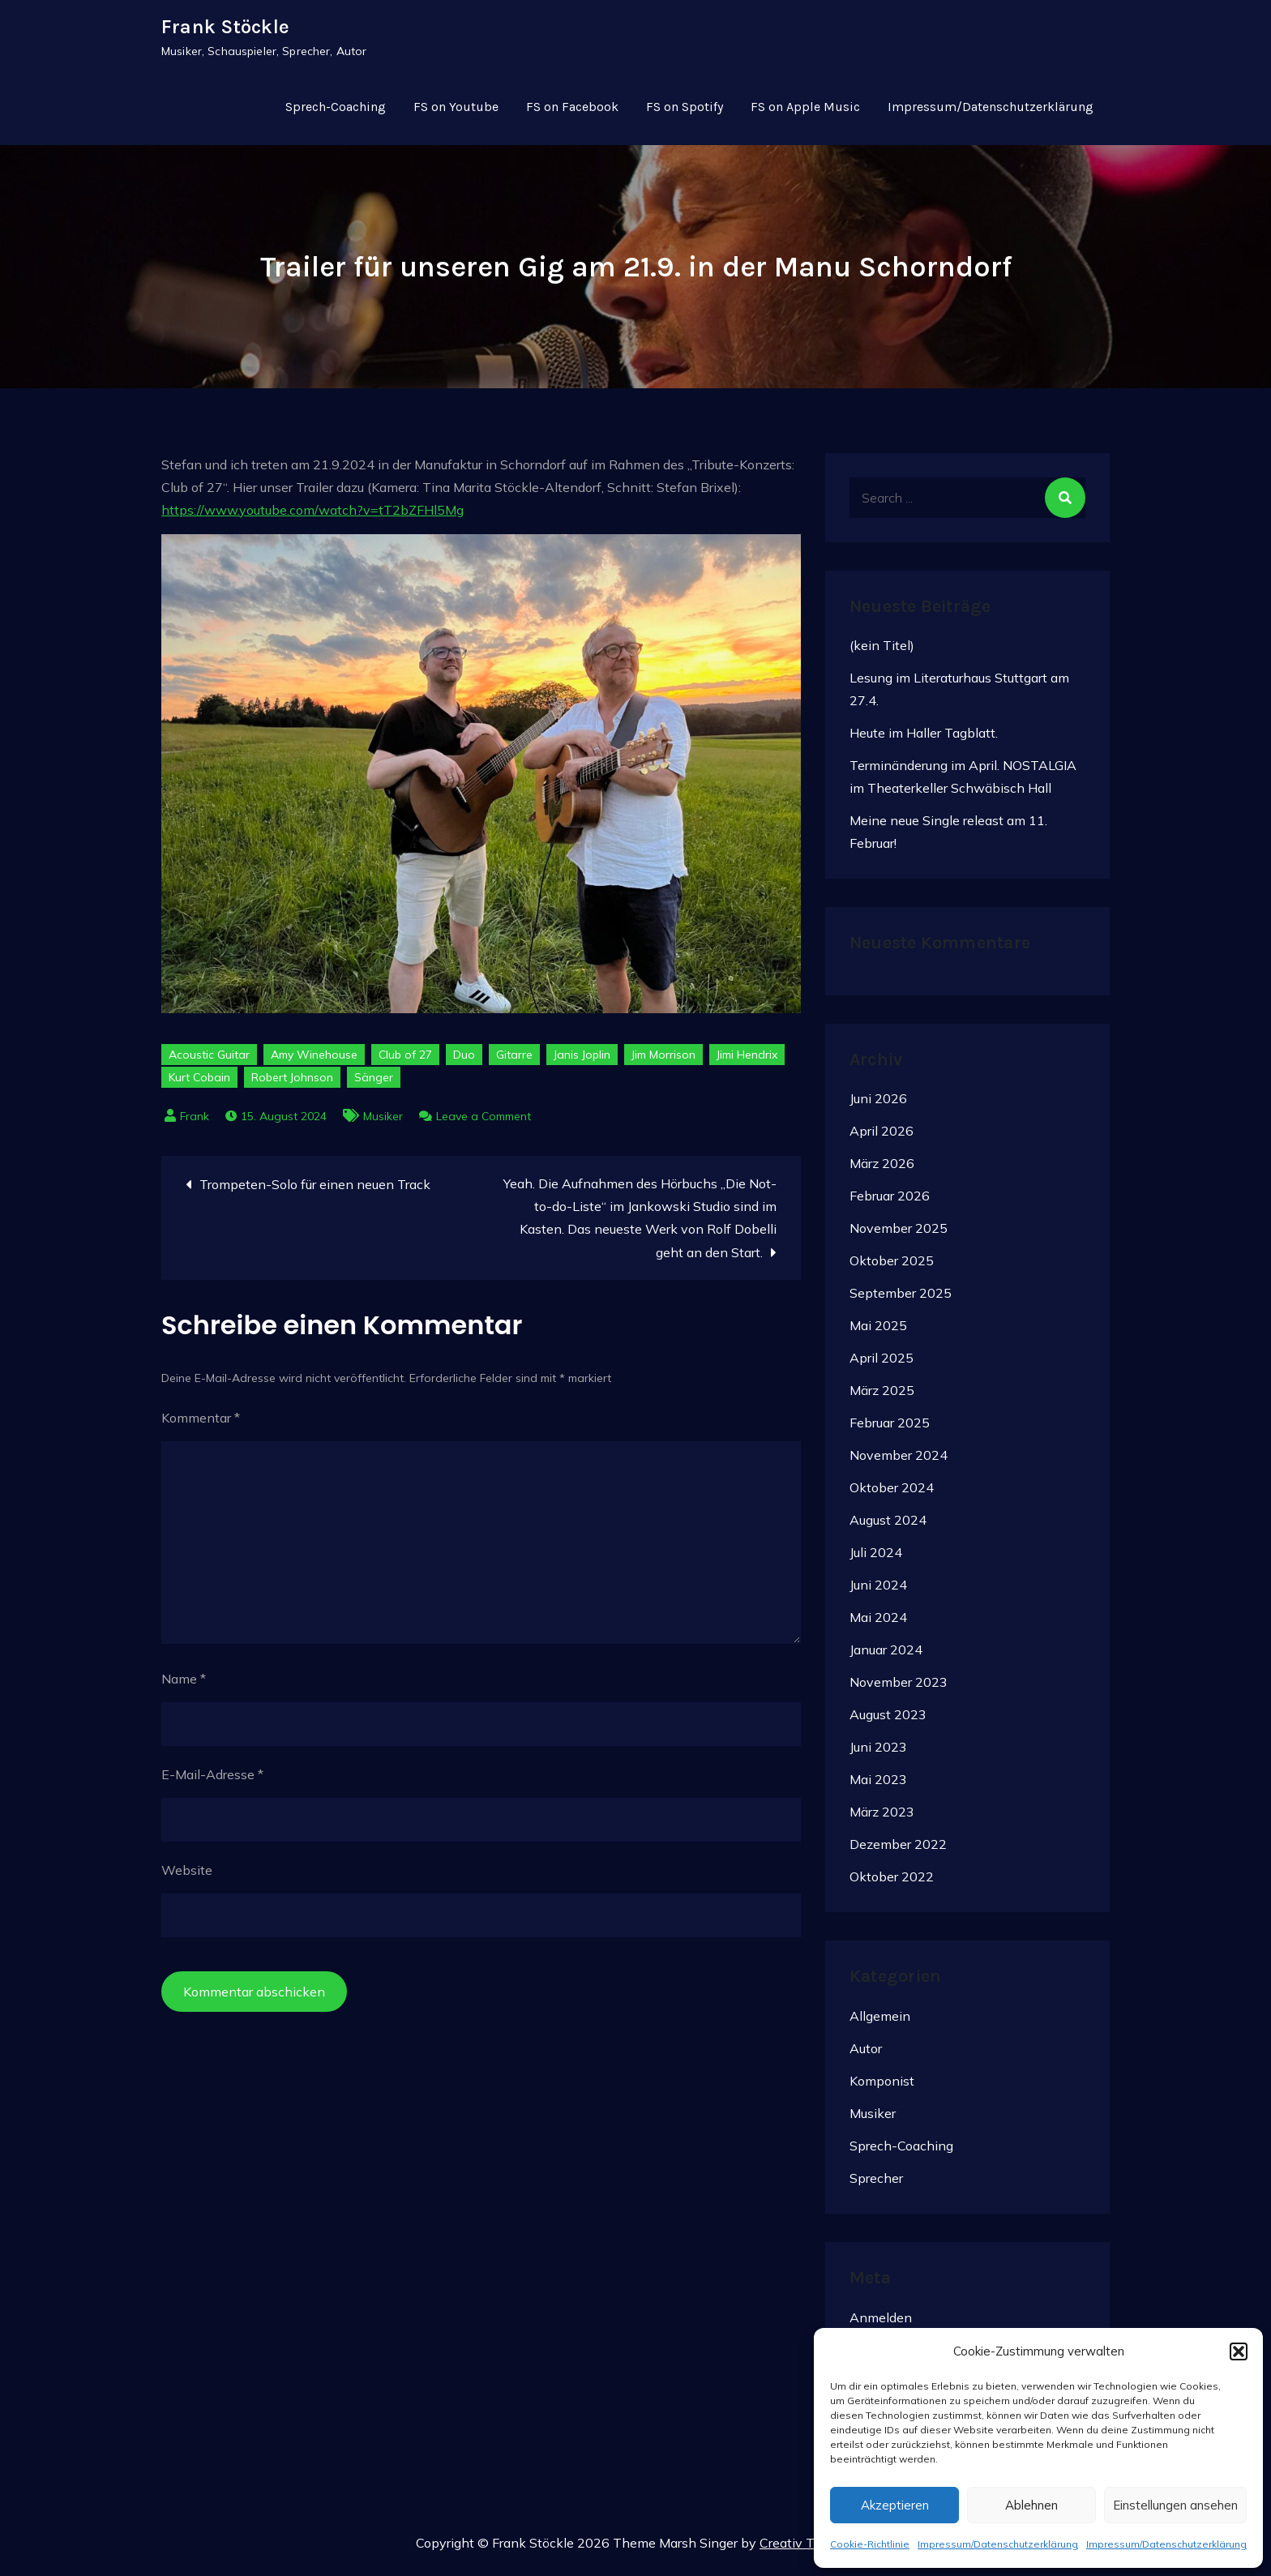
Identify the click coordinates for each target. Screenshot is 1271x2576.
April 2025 (881, 1364)
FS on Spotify (684, 110)
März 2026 (881, 1170)
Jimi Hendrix (747, 1061)
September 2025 (900, 1299)
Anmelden (880, 2323)
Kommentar (200, 1423)
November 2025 (898, 1234)
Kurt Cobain (199, 1083)
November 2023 (898, 1688)
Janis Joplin (582, 1061)
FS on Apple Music (805, 110)
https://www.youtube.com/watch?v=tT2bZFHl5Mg (312, 515)
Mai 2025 (878, 1332)
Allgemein (879, 2021)
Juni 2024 (878, 1591)
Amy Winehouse (314, 1061)
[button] (1238, 2351)
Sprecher (876, 2184)
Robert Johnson (292, 1083)
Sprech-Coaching (335, 110)
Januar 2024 (885, 1656)
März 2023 (881, 1818)
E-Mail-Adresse (212, 1780)
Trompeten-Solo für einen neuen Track (314, 1191)
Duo (464, 1061)
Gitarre (514, 1061)
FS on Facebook (572, 110)
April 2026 (881, 1137)
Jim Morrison (663, 1061)
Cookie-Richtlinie (869, 2544)
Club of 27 (405, 1061)
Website (186, 1876)
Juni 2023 (878, 1753)
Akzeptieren (895, 2505)
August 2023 (888, 1721)
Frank (194, 1122)
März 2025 (881, 1397)
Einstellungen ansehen (1175, 2505)
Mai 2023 (878, 1786)
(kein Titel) (881, 652)
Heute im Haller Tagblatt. (923, 739)
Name (183, 1684)
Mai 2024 (878, 1623)
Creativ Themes (807, 2548)
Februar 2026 (889, 1202)
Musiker (383, 1122)
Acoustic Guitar (209, 1061)
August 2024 (888, 1526)
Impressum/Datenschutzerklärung (998, 2544)
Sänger (373, 1083)
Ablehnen (1031, 2505)
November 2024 (898, 1461)
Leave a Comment (483, 1122)
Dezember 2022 (898, 1850)
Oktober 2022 (891, 1883)
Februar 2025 (889, 1429)
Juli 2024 (875, 1559)
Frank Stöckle (225, 30)
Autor (865, 2054)
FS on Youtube (456, 110)
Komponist (881, 2086)
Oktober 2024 (891, 1494)
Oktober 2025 (891, 1267)
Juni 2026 (878, 1105)
